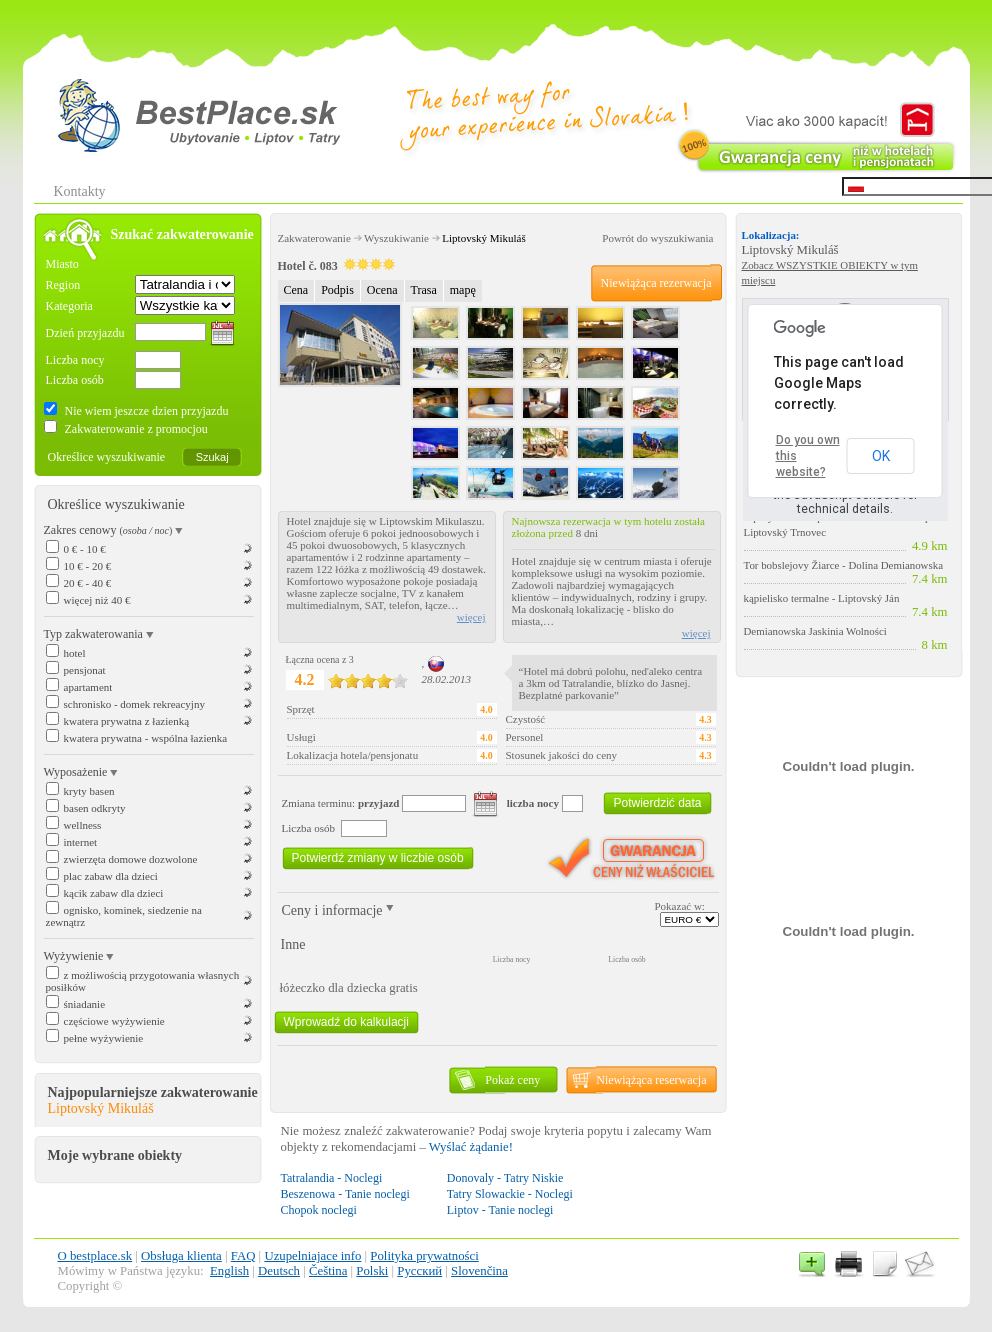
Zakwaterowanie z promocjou (135, 429)
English (229, 1271)
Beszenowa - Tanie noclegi (345, 1194)
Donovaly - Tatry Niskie (505, 1178)
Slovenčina (479, 1271)
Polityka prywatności (424, 1256)
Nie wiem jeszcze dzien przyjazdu (145, 411)
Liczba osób (75, 380)
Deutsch (279, 1271)
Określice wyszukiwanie (107, 457)
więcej (471, 617)
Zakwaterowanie (314, 238)
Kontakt (919, 1263)
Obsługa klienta (181, 1256)
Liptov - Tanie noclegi (500, 1210)
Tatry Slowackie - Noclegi (510, 1194)
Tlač (848, 1263)
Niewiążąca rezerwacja (656, 283)
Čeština (328, 1271)
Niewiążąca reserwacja (651, 1080)
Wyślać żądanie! (471, 1147)
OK (881, 456)
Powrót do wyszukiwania (657, 238)
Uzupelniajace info (312, 1256)
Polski (372, 1271)
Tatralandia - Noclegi (332, 1178)
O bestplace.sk (95, 1256)
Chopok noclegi (319, 1210)
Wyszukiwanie (396, 238)
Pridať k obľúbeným (814, 1263)
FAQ (243, 1256)
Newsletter (884, 1263)
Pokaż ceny (512, 1080)
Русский (419, 1271)
